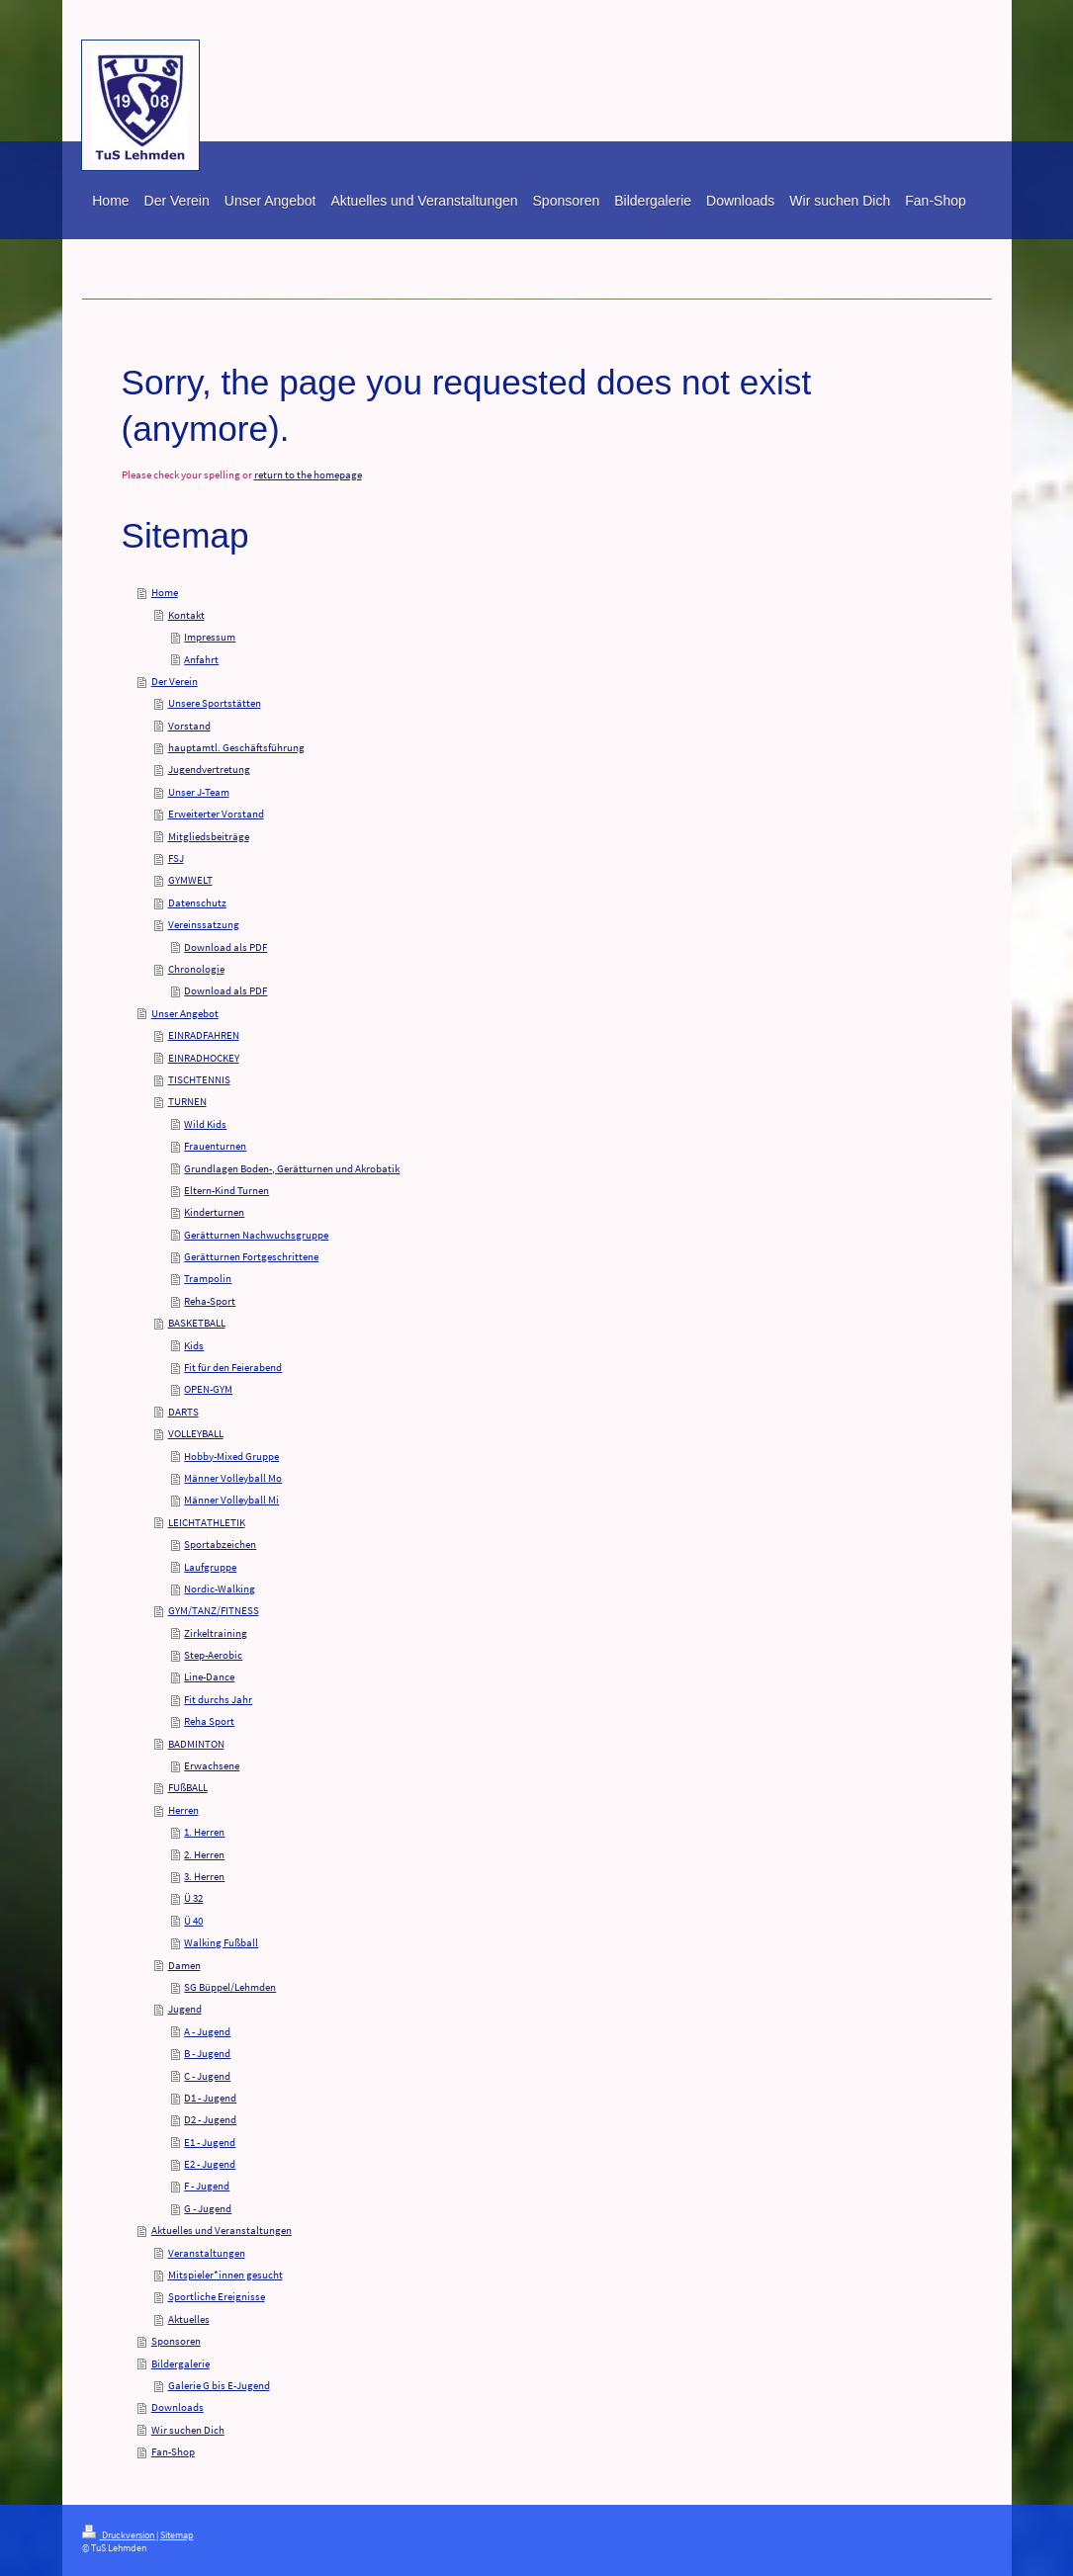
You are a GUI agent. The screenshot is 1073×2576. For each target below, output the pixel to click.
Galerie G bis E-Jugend (219, 2385)
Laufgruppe (210, 1567)
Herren (183, 1810)
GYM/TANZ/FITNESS (213, 1610)
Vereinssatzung (203, 924)
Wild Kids (205, 1124)
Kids (194, 1345)
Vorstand (189, 725)
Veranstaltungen (206, 2253)
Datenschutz (197, 902)
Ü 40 (193, 1921)
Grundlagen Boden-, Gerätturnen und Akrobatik (292, 1168)
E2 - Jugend (209, 2164)
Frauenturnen (215, 1146)
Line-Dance (209, 1676)
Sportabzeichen (220, 1544)
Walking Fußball (221, 1942)
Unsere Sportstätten (214, 703)
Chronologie (196, 969)
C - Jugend (207, 2076)
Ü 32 (193, 1898)
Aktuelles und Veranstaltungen (221, 2230)
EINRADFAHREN (203, 1035)
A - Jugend (207, 2031)
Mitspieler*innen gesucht (225, 2274)
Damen (184, 1965)
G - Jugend (207, 2208)
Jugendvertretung (209, 769)
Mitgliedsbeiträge (208, 836)
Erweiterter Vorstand (216, 813)
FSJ (176, 858)
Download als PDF (225, 947)
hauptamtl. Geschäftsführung (236, 747)
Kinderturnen (214, 1212)
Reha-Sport (209, 1301)
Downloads (177, 2407)
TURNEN (187, 1101)
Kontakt (186, 615)
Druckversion (119, 2535)
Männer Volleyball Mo (233, 1478)
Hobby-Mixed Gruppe (231, 1456)
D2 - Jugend (210, 2119)
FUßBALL (188, 1787)
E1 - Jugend (209, 2142)
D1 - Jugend (210, 2097)
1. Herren (204, 1832)
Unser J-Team (198, 792)
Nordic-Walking (219, 1588)
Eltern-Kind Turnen (226, 1190)
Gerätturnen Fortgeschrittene (251, 1256)
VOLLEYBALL (196, 1433)
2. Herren (204, 1854)
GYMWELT (190, 880)
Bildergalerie (180, 2363)
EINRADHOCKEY (203, 1058)
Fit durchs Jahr (218, 1699)
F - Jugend (206, 2185)
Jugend (185, 2009)
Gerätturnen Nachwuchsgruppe (256, 1235)
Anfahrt (201, 659)
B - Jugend (207, 2053)
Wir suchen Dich (187, 2430)
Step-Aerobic (213, 1655)
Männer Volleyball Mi (231, 1499)
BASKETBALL (196, 1323)
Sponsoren (176, 2341)
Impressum (209, 637)
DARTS (183, 1411)
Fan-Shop (173, 2451)
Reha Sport (209, 1721)
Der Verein (174, 681)
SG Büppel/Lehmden (230, 1987)
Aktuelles (189, 2319)
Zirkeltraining (215, 1633)
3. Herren (204, 1876)
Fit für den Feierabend (233, 1367)
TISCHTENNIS (199, 1079)
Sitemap (177, 2535)
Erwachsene (211, 1765)
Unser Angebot (185, 1013)
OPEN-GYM (208, 1389)
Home (164, 592)
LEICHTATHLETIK (206, 1522)
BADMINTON (196, 1744)
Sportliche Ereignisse (216, 2296)
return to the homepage (308, 474)
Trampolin (207, 1278)
